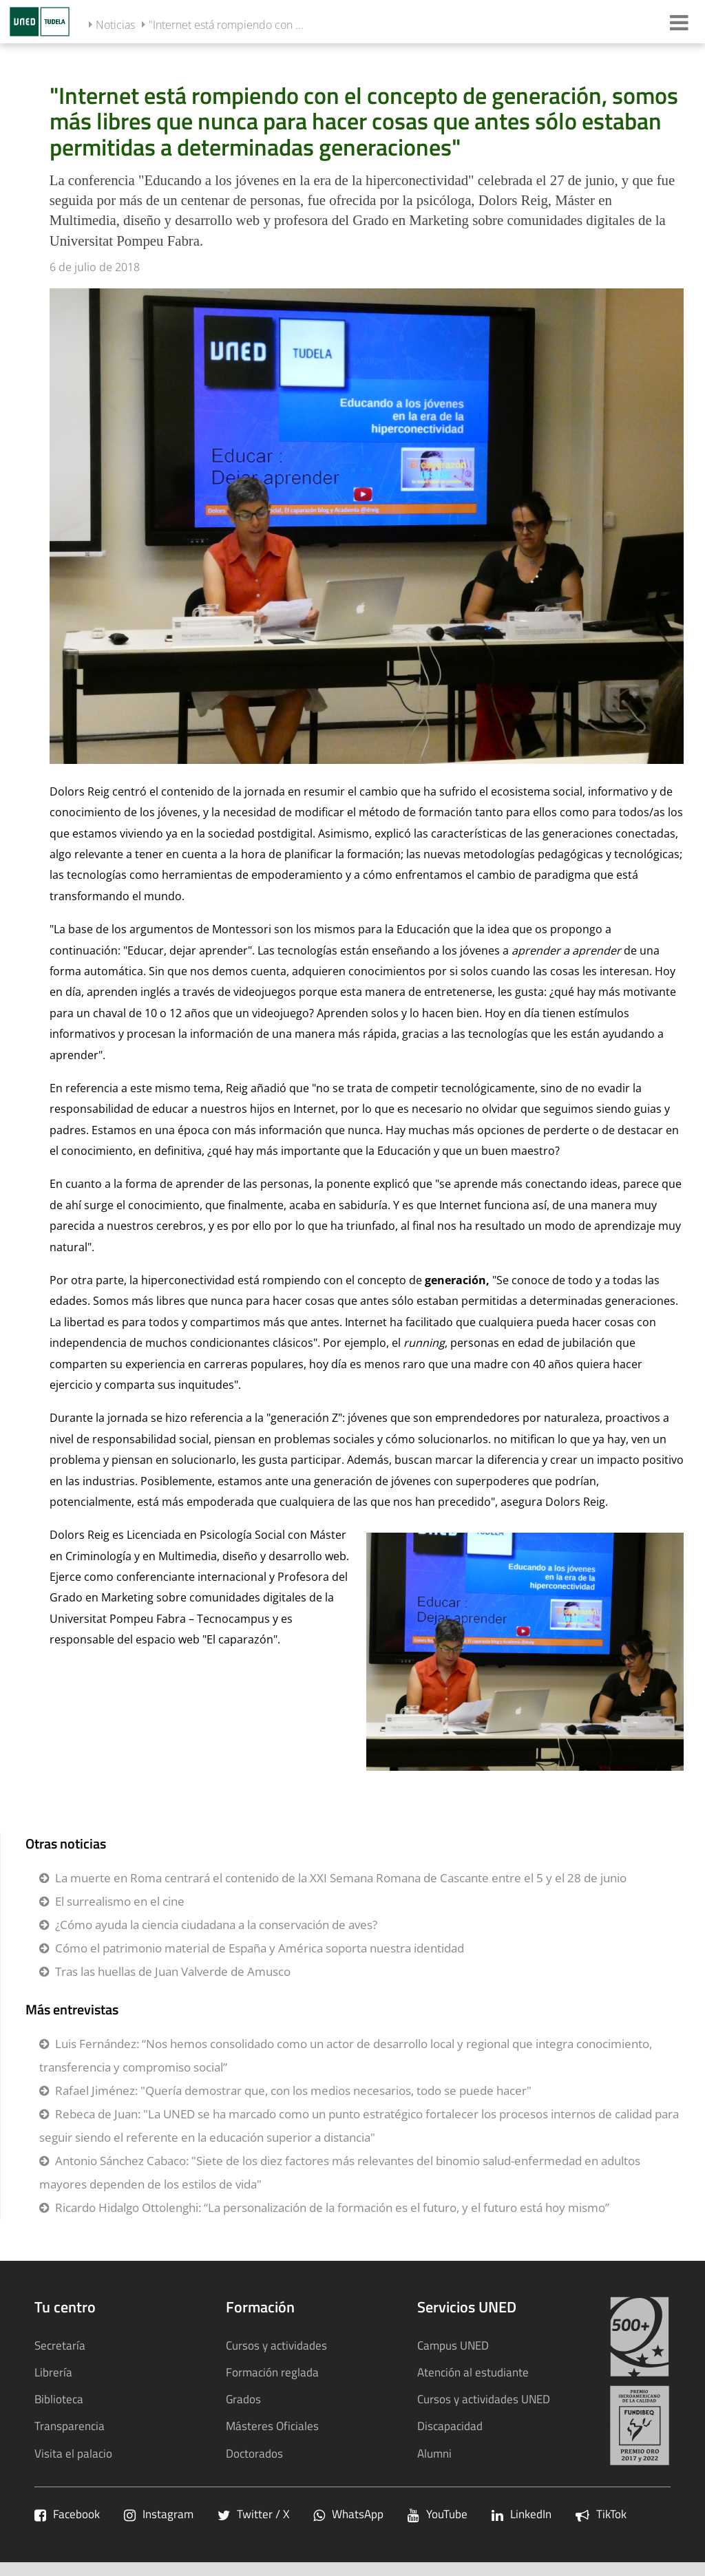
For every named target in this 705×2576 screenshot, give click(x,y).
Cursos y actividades (276, 2345)
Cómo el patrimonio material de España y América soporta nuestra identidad (259, 1948)
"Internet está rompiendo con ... (226, 24)
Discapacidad (450, 2425)
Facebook (67, 2513)
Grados (243, 2398)
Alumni (434, 2453)
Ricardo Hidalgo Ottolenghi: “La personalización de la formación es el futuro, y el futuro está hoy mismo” (332, 2207)
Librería (53, 2372)
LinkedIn (521, 2513)
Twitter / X (253, 2513)
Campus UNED (453, 2345)
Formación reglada (272, 2372)
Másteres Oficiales (272, 2425)
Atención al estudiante (473, 2372)
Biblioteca (58, 2398)
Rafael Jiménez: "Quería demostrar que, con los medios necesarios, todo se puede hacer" (293, 2090)
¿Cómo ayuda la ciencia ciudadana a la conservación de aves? (216, 1925)
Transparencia (69, 2425)
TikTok (601, 2513)
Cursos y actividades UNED (483, 2398)
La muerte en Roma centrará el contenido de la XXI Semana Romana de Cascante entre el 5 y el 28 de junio (341, 1878)
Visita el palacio (73, 2453)
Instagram (158, 2513)
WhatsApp (348, 2513)
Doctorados (254, 2453)
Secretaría (59, 2345)
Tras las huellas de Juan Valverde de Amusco (173, 1971)
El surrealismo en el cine (120, 1901)
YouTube (437, 2513)
